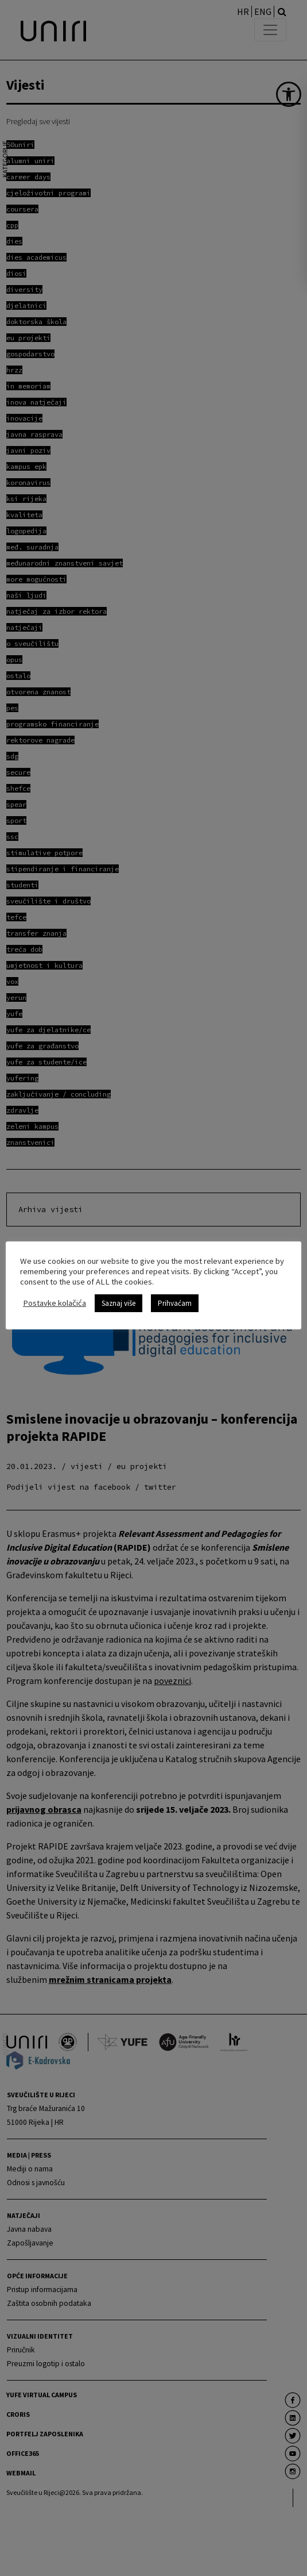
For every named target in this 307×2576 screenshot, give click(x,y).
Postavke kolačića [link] (54, 1303)
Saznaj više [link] (118, 1303)
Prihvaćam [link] (175, 1303)
